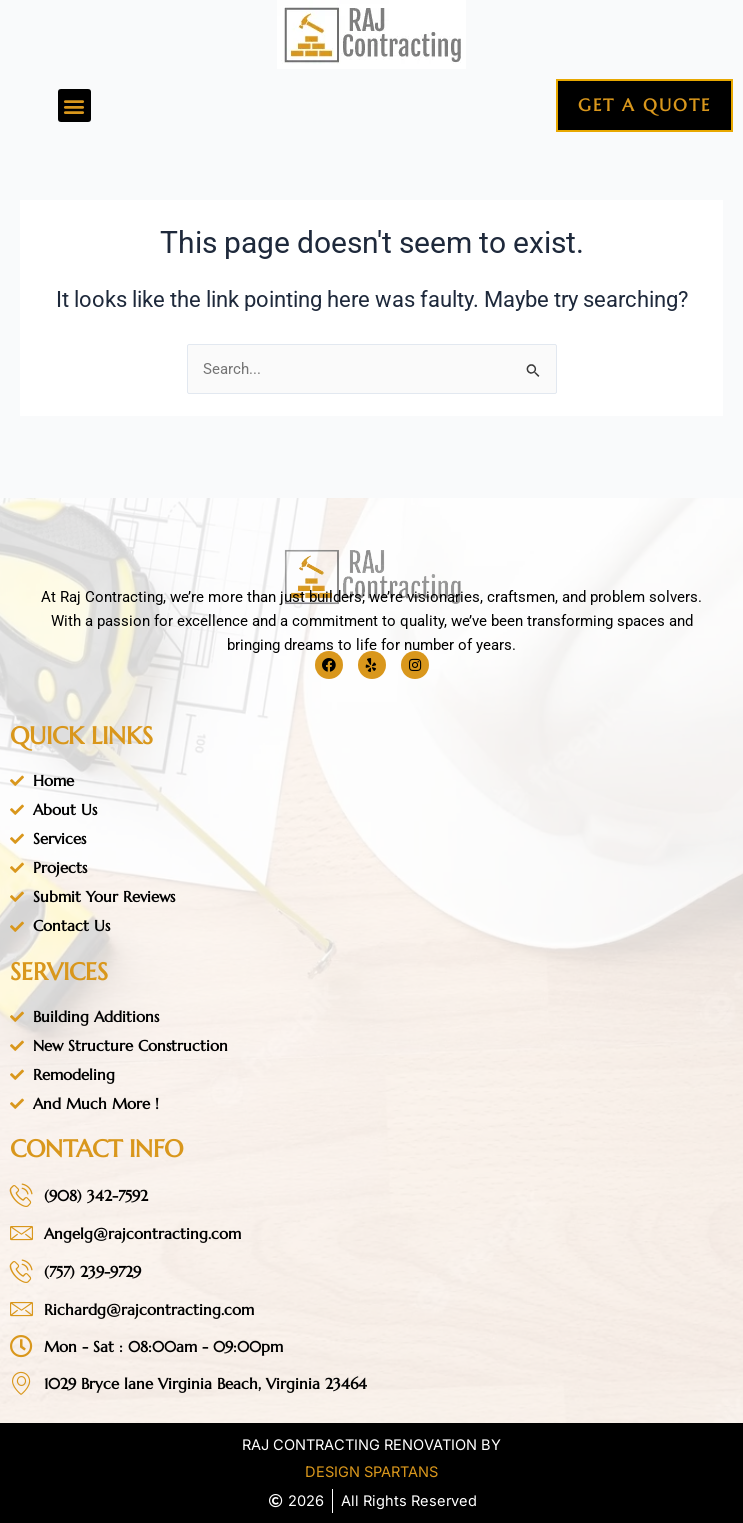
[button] (74, 105)
